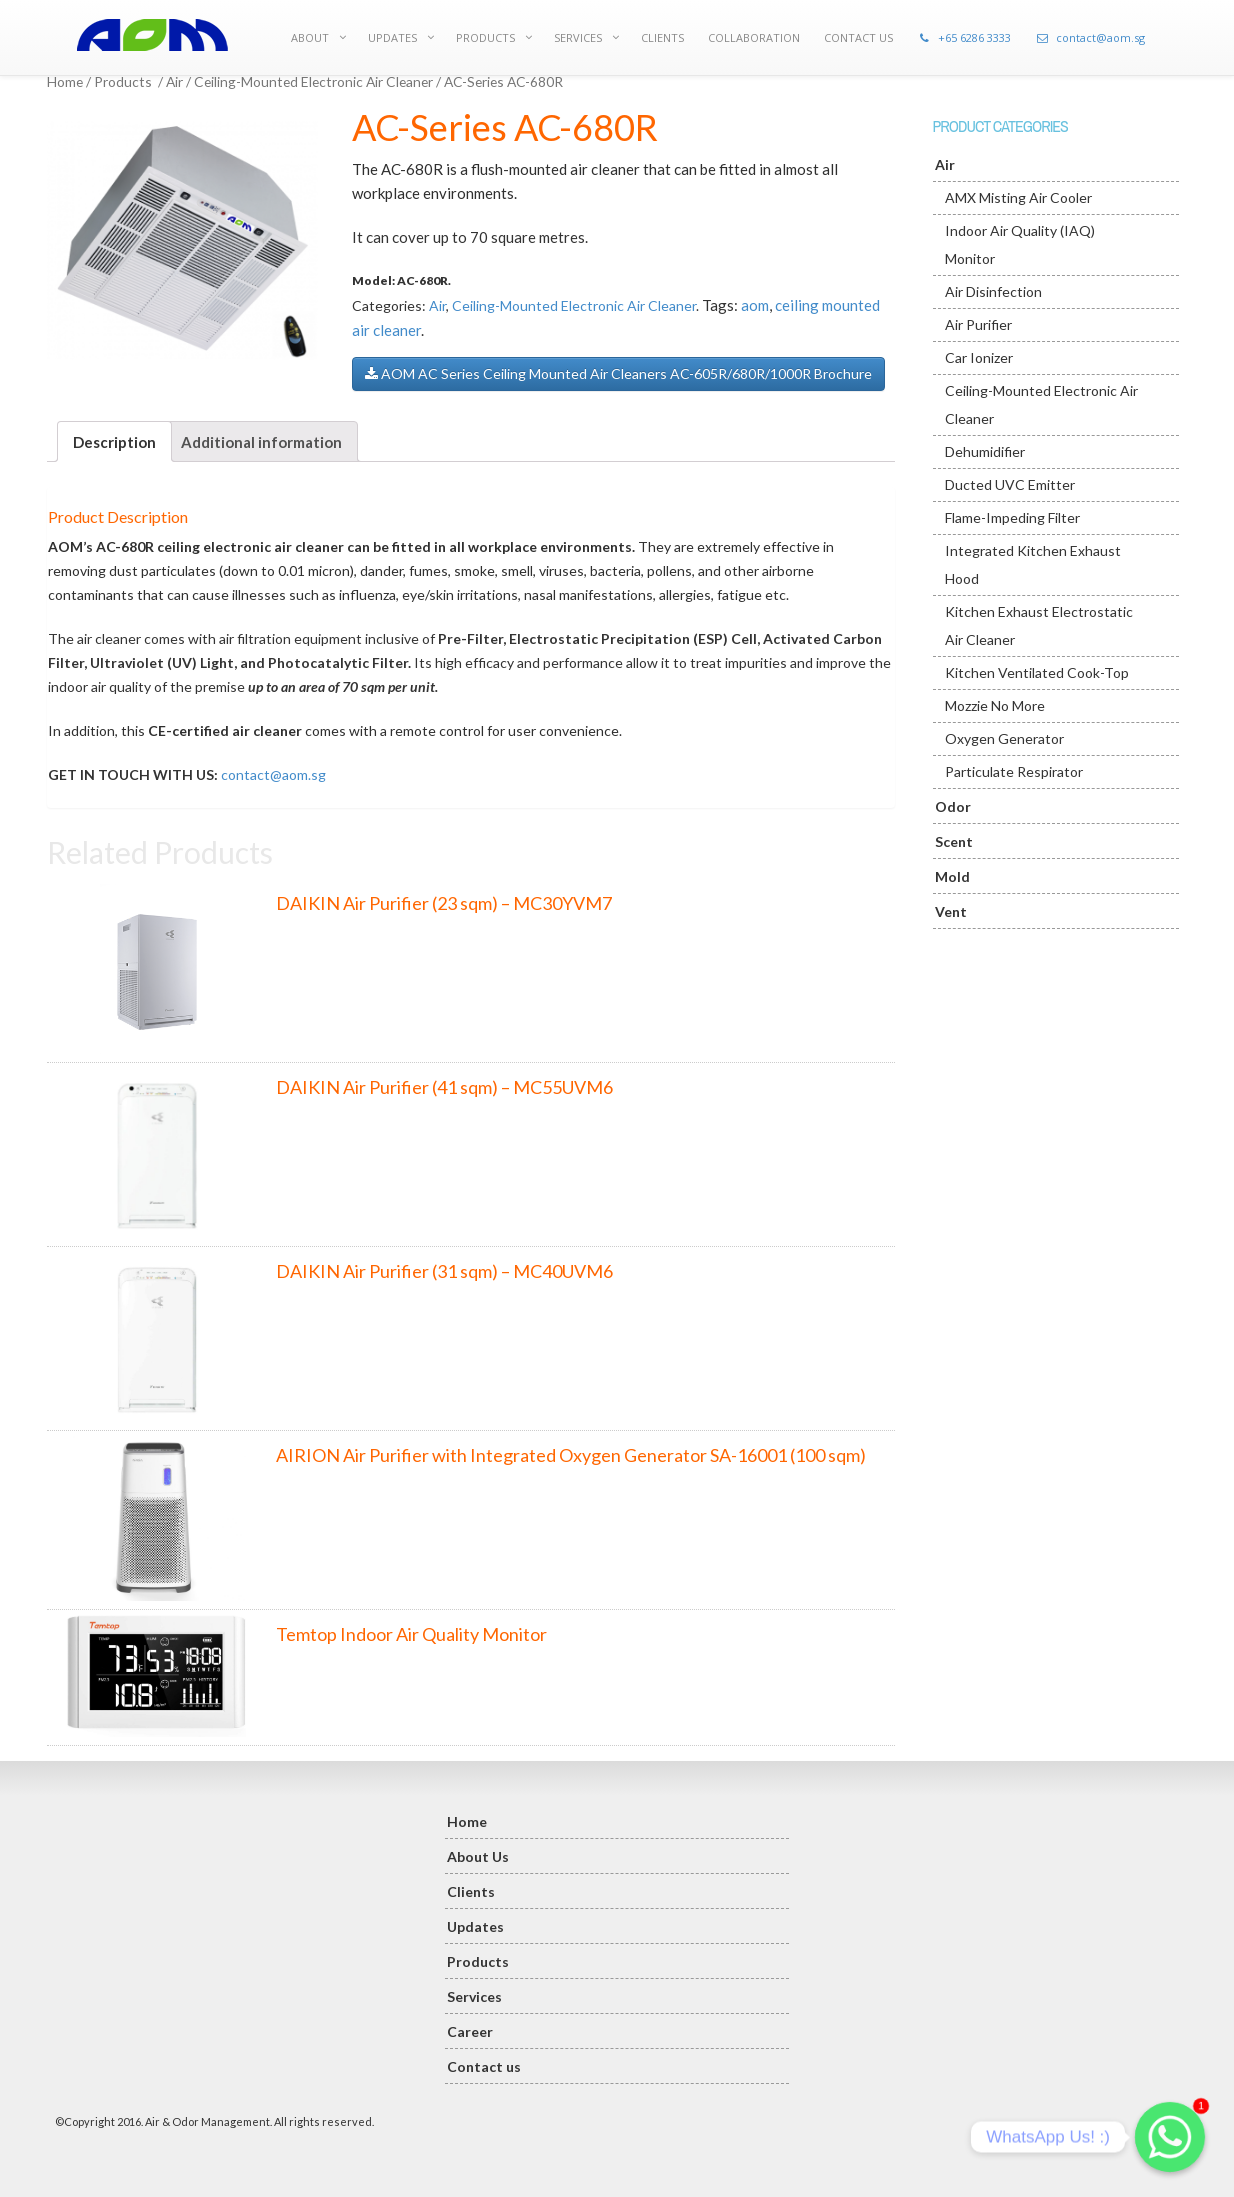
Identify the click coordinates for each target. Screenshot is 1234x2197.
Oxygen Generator (1004, 738)
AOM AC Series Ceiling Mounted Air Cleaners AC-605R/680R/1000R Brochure (618, 373)
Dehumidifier (985, 451)
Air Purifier (978, 324)
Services (474, 1996)
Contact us (484, 2066)
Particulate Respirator (1014, 771)
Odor (953, 806)
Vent (951, 911)
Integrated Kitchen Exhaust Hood (1033, 564)
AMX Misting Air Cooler (1018, 197)
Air (174, 81)
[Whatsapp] (1170, 2137)
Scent (954, 841)
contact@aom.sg (273, 774)
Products (123, 81)
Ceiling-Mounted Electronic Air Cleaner (313, 81)
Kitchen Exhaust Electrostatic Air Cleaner (1039, 625)
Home (65, 81)
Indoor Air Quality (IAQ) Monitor (1020, 244)
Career (470, 2031)
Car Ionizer (979, 357)
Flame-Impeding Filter (1012, 517)
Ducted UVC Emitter (1010, 484)
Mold (952, 876)
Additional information (261, 442)
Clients (471, 1891)
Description (114, 442)
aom (755, 305)
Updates (475, 1926)
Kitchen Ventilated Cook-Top (1037, 672)
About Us (478, 1856)
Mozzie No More (995, 705)
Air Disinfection (993, 291)
